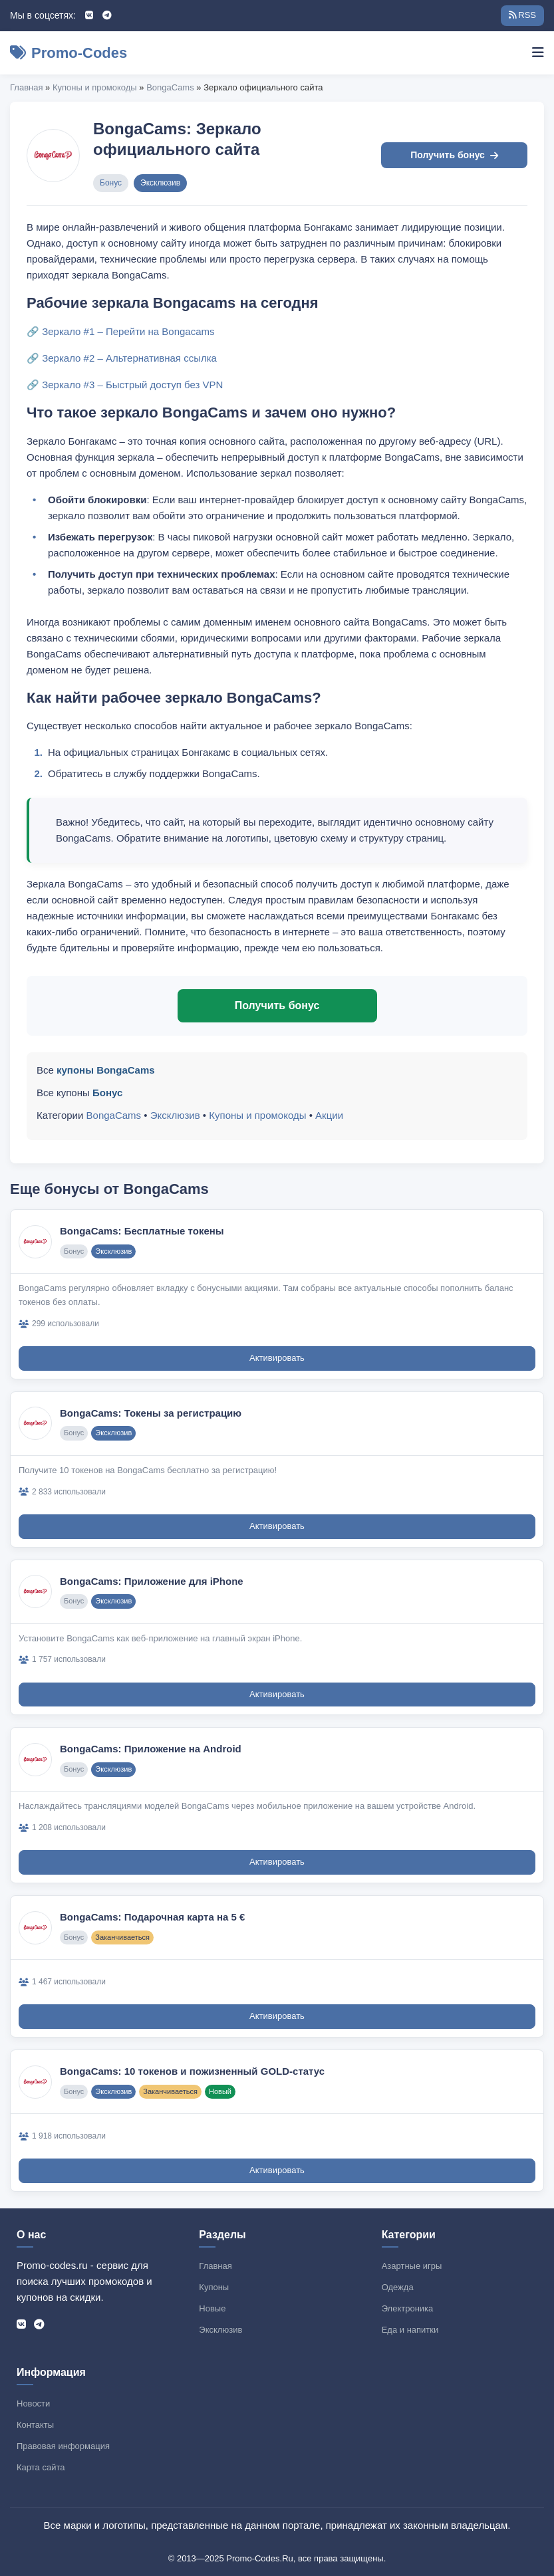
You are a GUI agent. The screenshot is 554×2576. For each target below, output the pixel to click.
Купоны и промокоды (95, 87)
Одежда (398, 2287)
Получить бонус (454, 155)
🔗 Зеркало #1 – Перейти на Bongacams (121, 331)
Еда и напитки (410, 2330)
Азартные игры (412, 2266)
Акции (329, 1115)
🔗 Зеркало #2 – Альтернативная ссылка (122, 358)
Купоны (214, 2287)
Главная (26, 87)
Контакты (35, 2425)
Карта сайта (41, 2467)
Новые (212, 2308)
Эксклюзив (160, 182)
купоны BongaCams (106, 1070)
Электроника (408, 2308)
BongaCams (170, 87)
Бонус (111, 182)
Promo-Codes (68, 53)
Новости (33, 2403)
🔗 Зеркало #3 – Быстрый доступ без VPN (125, 384)
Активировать (277, 1358)
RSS (522, 15)
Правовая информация (63, 2446)
